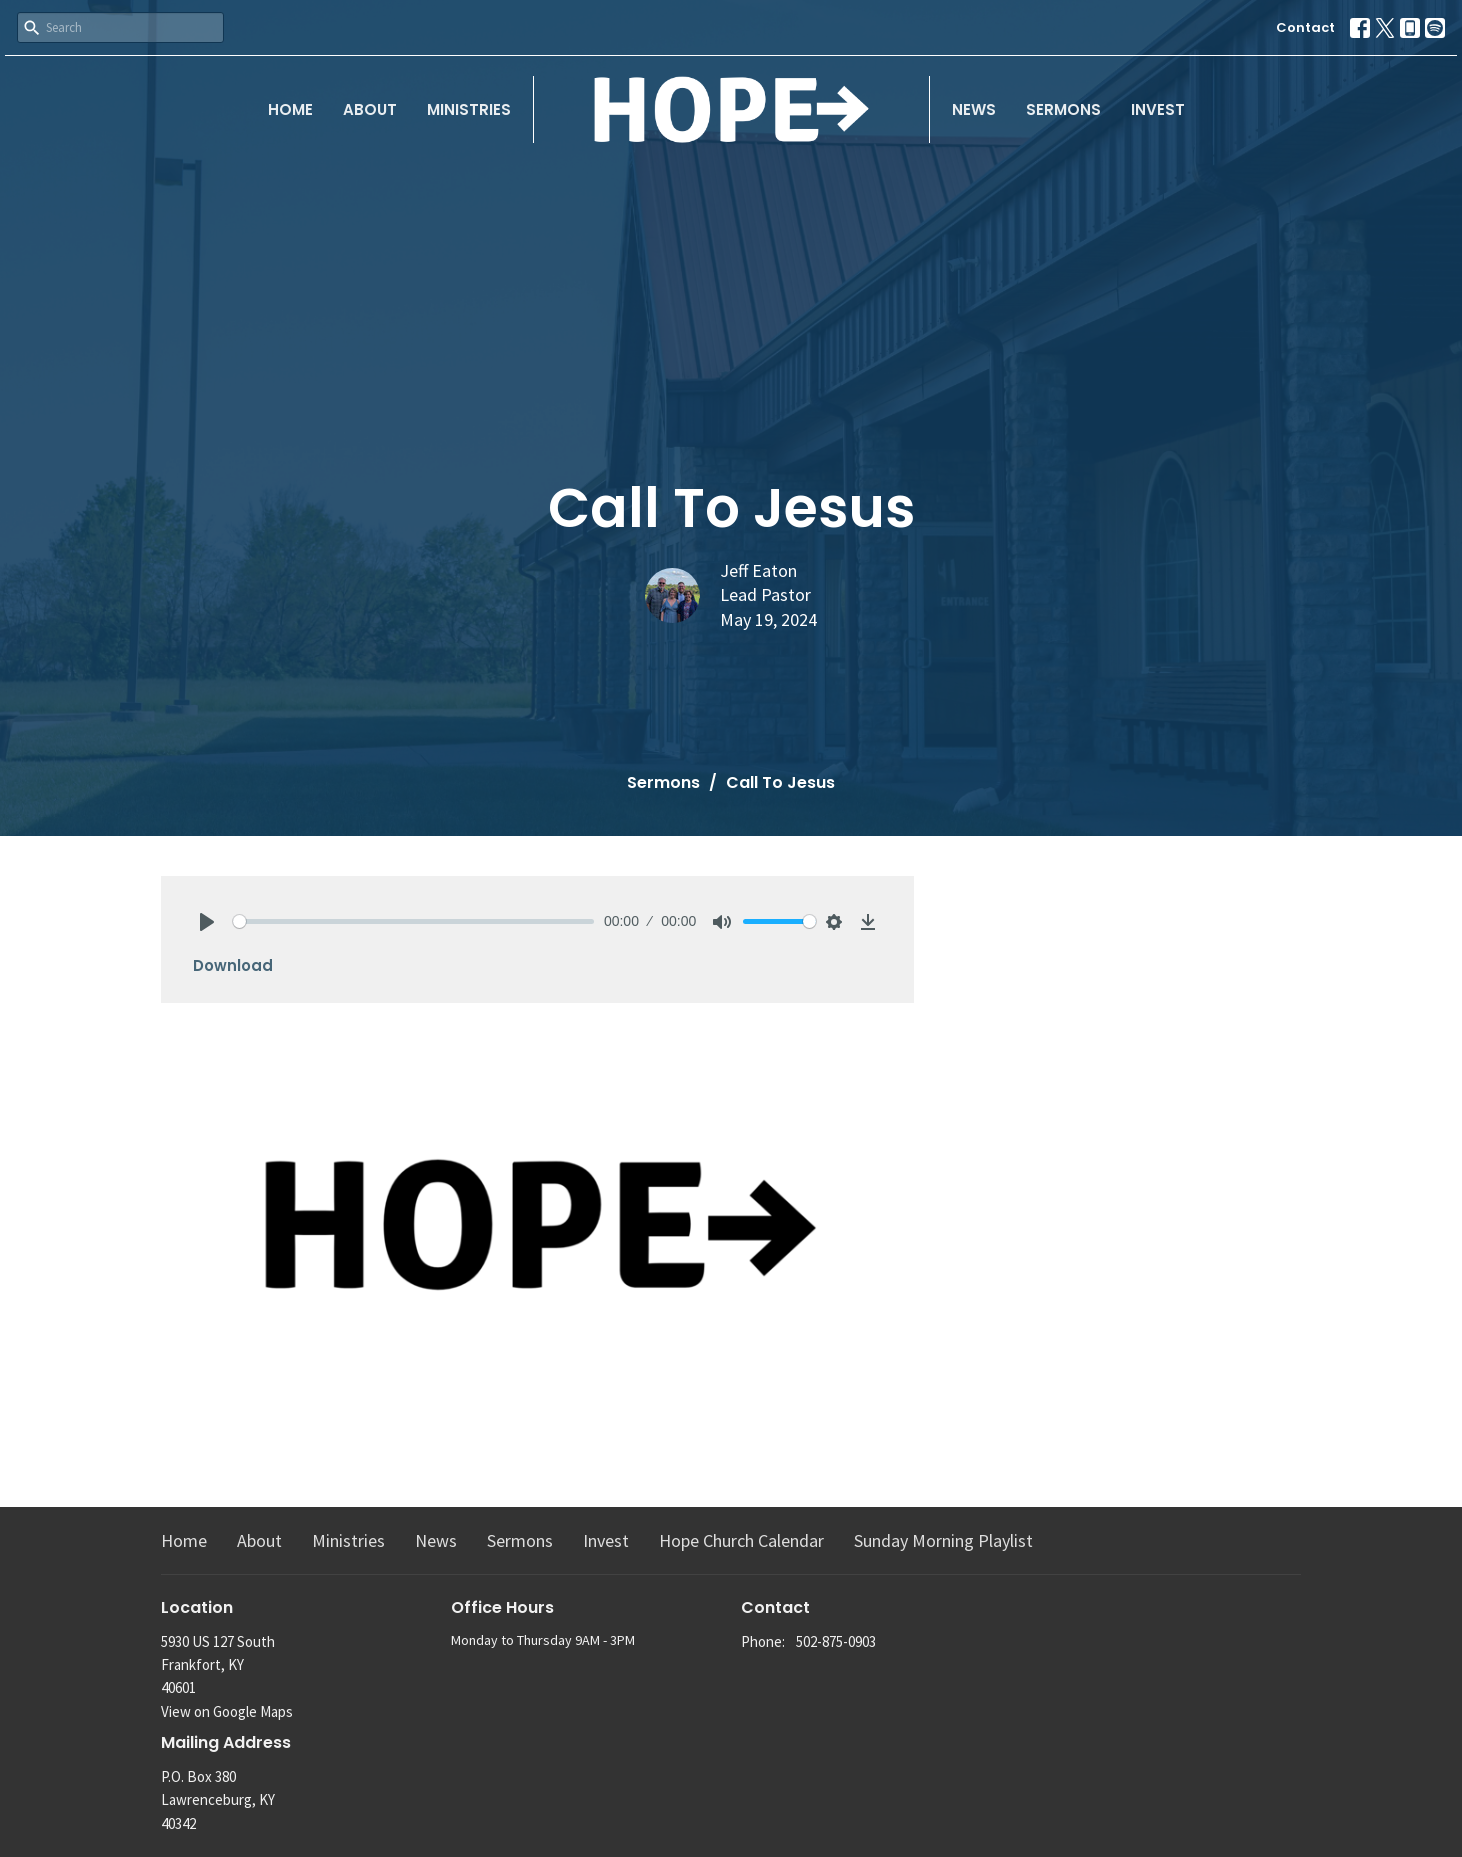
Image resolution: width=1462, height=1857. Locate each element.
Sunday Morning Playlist (943, 1540)
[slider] (413, 921)
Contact (1305, 27)
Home (290, 109)
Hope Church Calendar (741, 1540)
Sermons (1063, 109)
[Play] (207, 922)
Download (233, 965)
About (370, 109)
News (974, 109)
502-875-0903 (836, 1641)
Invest (1158, 109)
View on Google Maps (227, 1711)
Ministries (469, 109)
